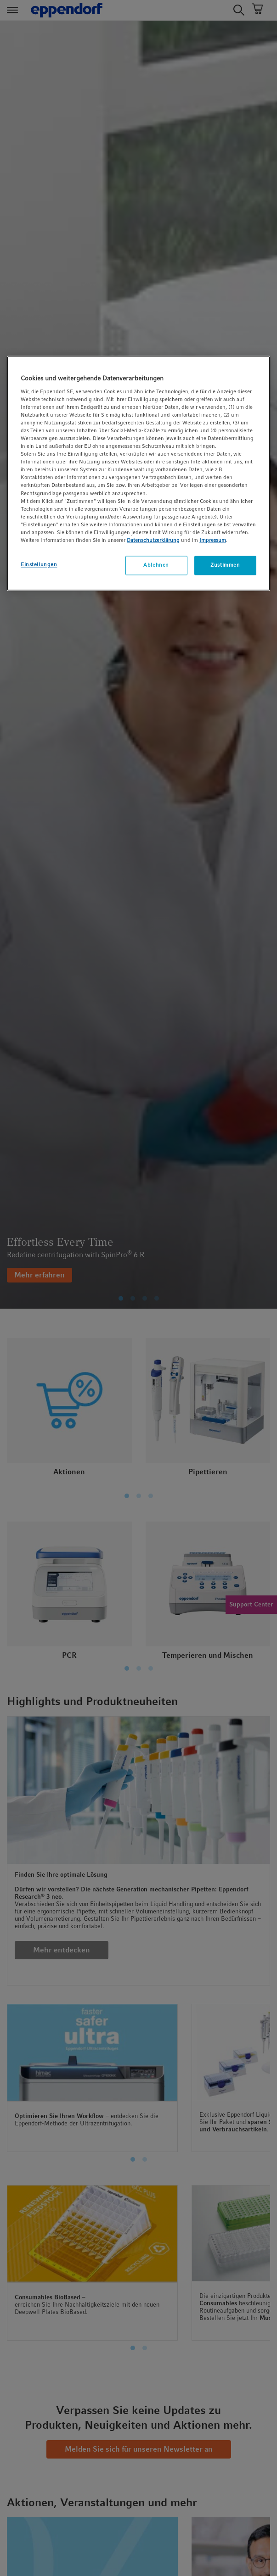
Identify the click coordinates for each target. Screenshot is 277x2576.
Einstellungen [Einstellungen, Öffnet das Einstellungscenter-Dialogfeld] (39, 564)
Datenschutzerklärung (153, 540)
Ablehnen (156, 565)
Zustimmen (225, 565)
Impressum (212, 540)
